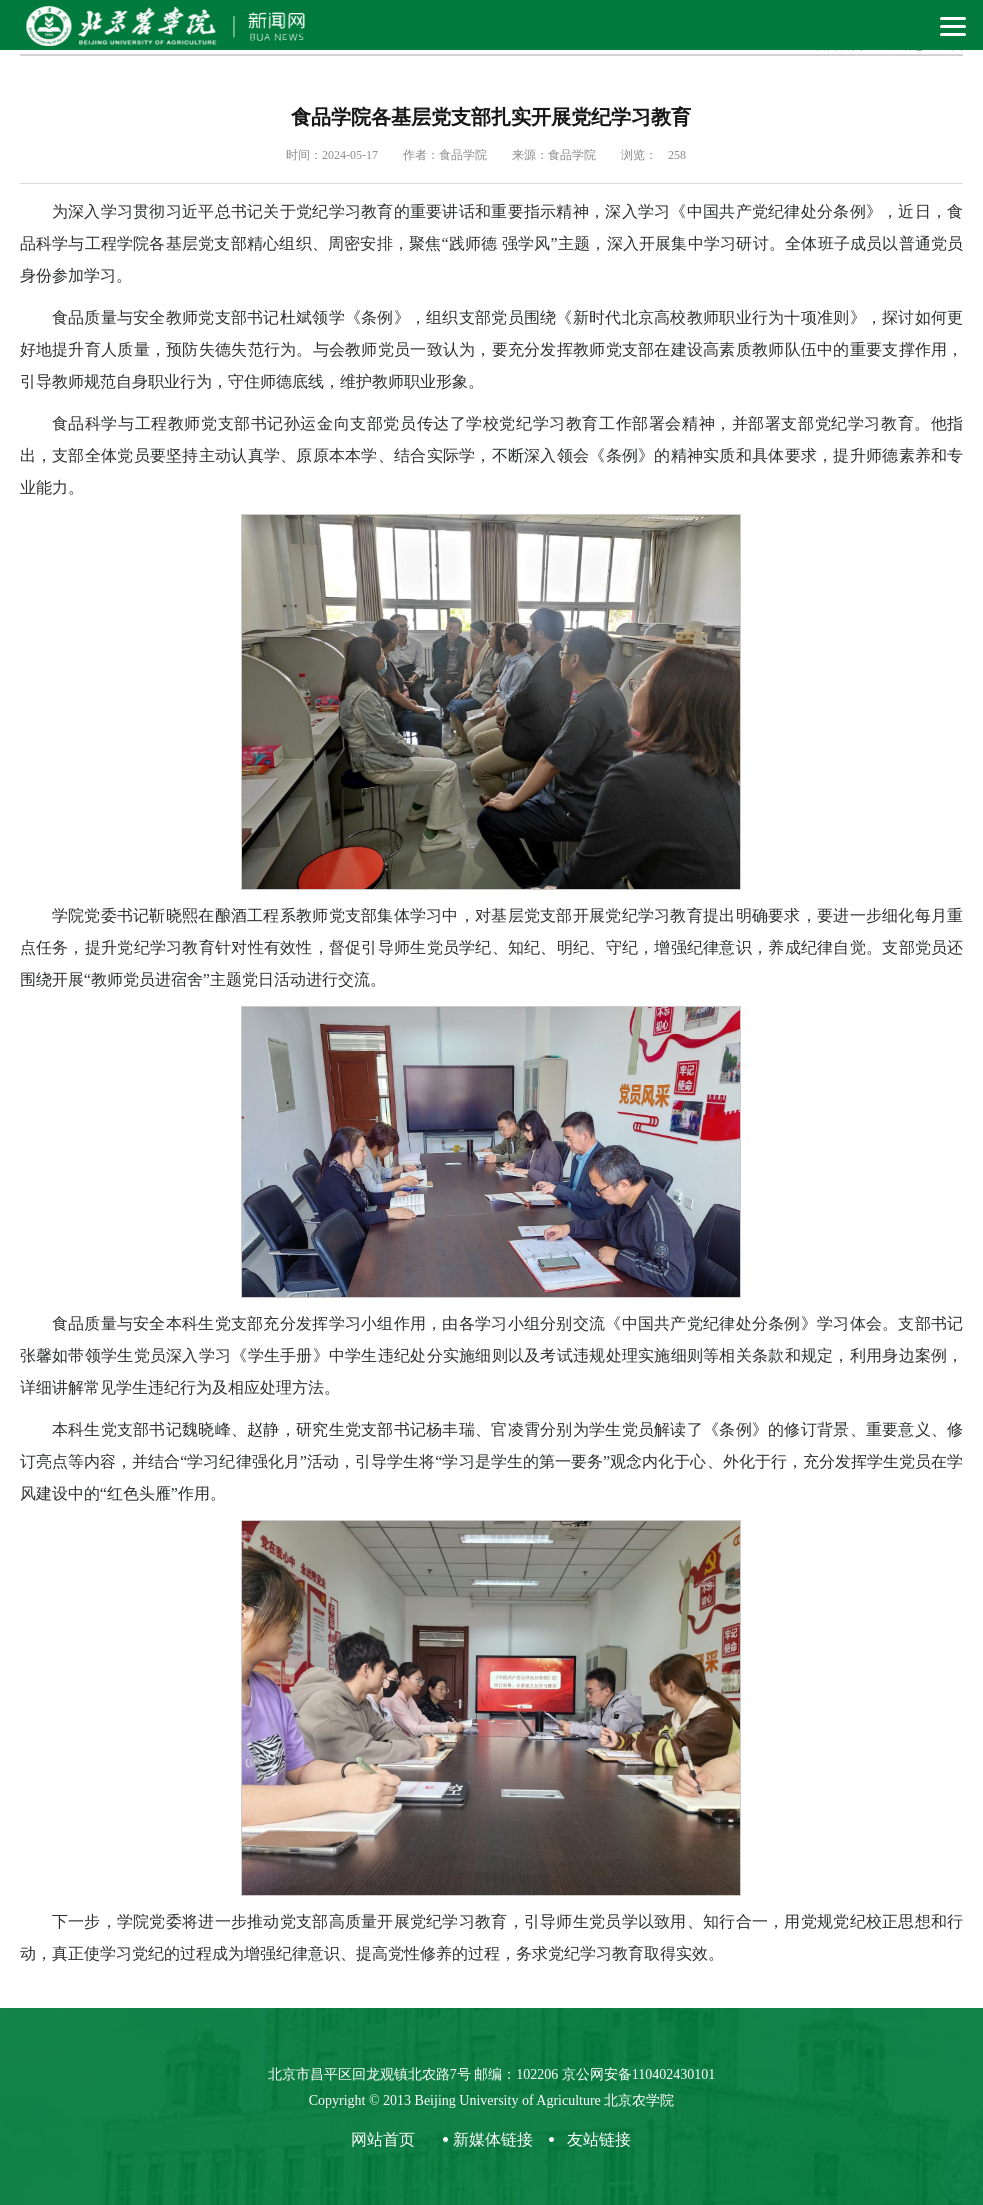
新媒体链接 (493, 2139)
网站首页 (383, 2139)
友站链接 (599, 2139)
